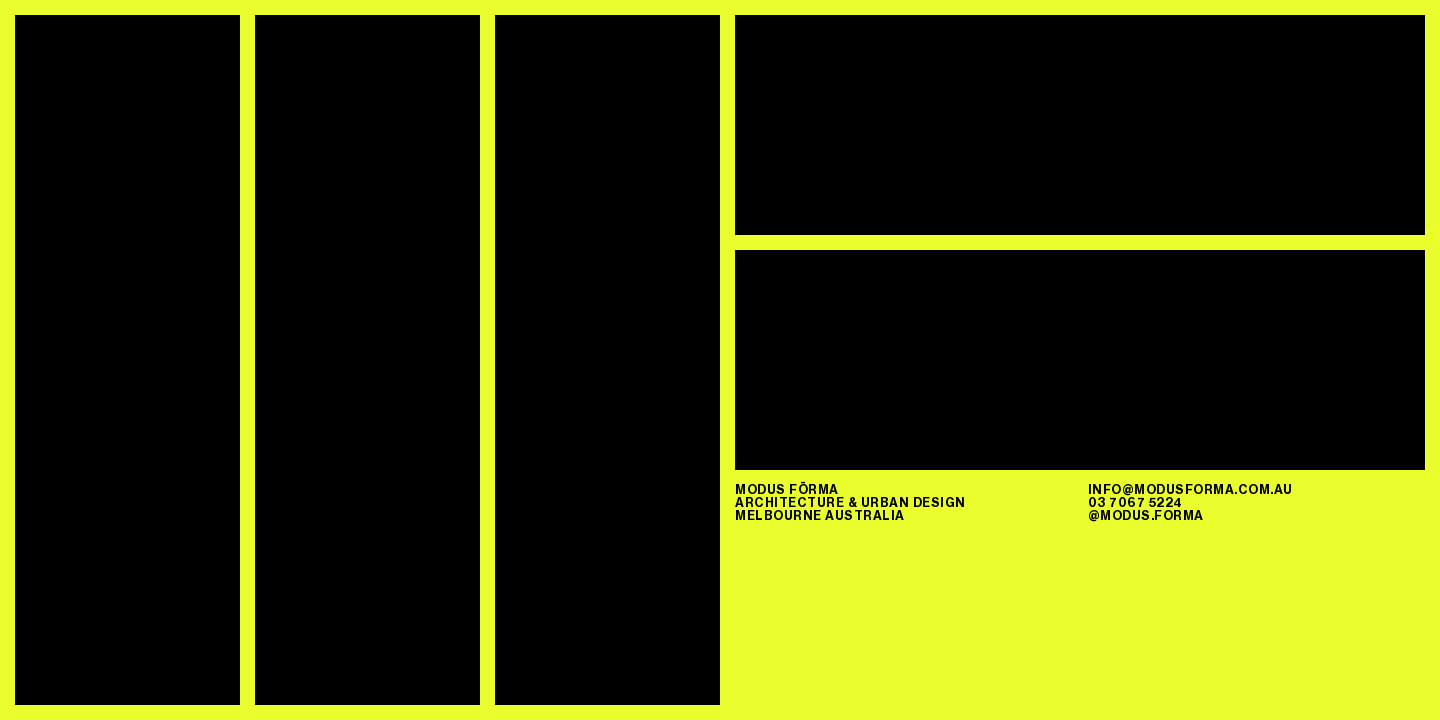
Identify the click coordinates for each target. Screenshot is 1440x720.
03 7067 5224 (1135, 502)
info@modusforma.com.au (1190, 489)
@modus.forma (1146, 515)
